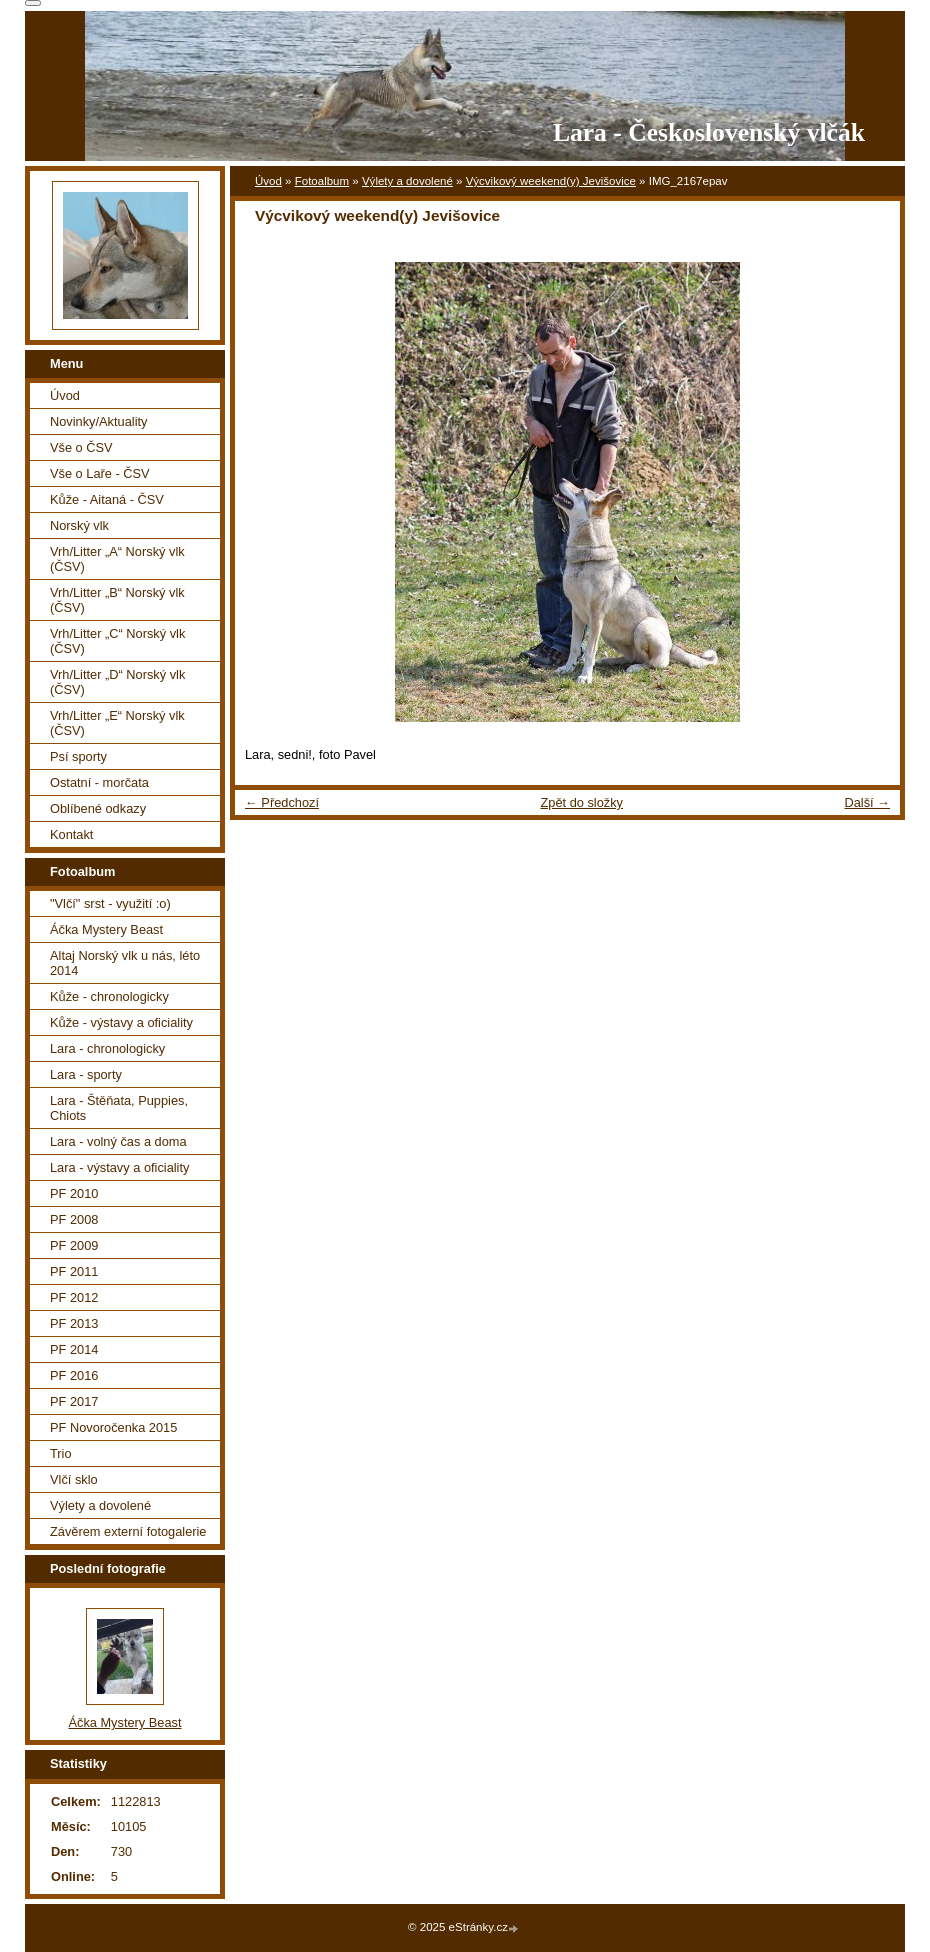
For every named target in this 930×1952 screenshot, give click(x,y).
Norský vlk (79, 525)
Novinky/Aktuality (98, 421)
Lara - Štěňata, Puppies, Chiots (119, 1108)
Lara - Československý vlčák (709, 132)
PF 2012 (74, 1297)
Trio (61, 1453)
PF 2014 (74, 1349)
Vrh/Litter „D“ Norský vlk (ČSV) (117, 682)
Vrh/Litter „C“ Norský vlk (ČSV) (117, 641)
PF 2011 (74, 1271)
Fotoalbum (322, 181)
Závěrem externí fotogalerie (128, 1531)
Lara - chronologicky (107, 1048)
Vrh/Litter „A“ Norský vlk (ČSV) (117, 559)
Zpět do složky (581, 802)
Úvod (268, 181)
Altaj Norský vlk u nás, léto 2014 (125, 963)
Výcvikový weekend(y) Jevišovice (551, 181)
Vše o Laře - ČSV (100, 473)
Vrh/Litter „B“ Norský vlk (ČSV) (117, 600)
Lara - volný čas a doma (118, 1141)
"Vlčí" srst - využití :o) (110, 903)
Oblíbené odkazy (98, 808)
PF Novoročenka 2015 (113, 1427)
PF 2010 (74, 1193)
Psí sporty (78, 756)
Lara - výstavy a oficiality (119, 1167)
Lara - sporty (86, 1074)
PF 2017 (74, 1401)
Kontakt (71, 834)
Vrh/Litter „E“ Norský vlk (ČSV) (117, 723)
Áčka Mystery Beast (106, 929)
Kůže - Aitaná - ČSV (107, 499)
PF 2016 (74, 1375)
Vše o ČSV (81, 447)
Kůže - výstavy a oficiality (121, 1022)
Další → (867, 802)
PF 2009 (74, 1245)
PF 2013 (74, 1323)
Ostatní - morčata (99, 782)
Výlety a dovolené (407, 181)
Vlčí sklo (74, 1479)
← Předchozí (282, 802)
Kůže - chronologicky (109, 996)
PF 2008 (74, 1219)
